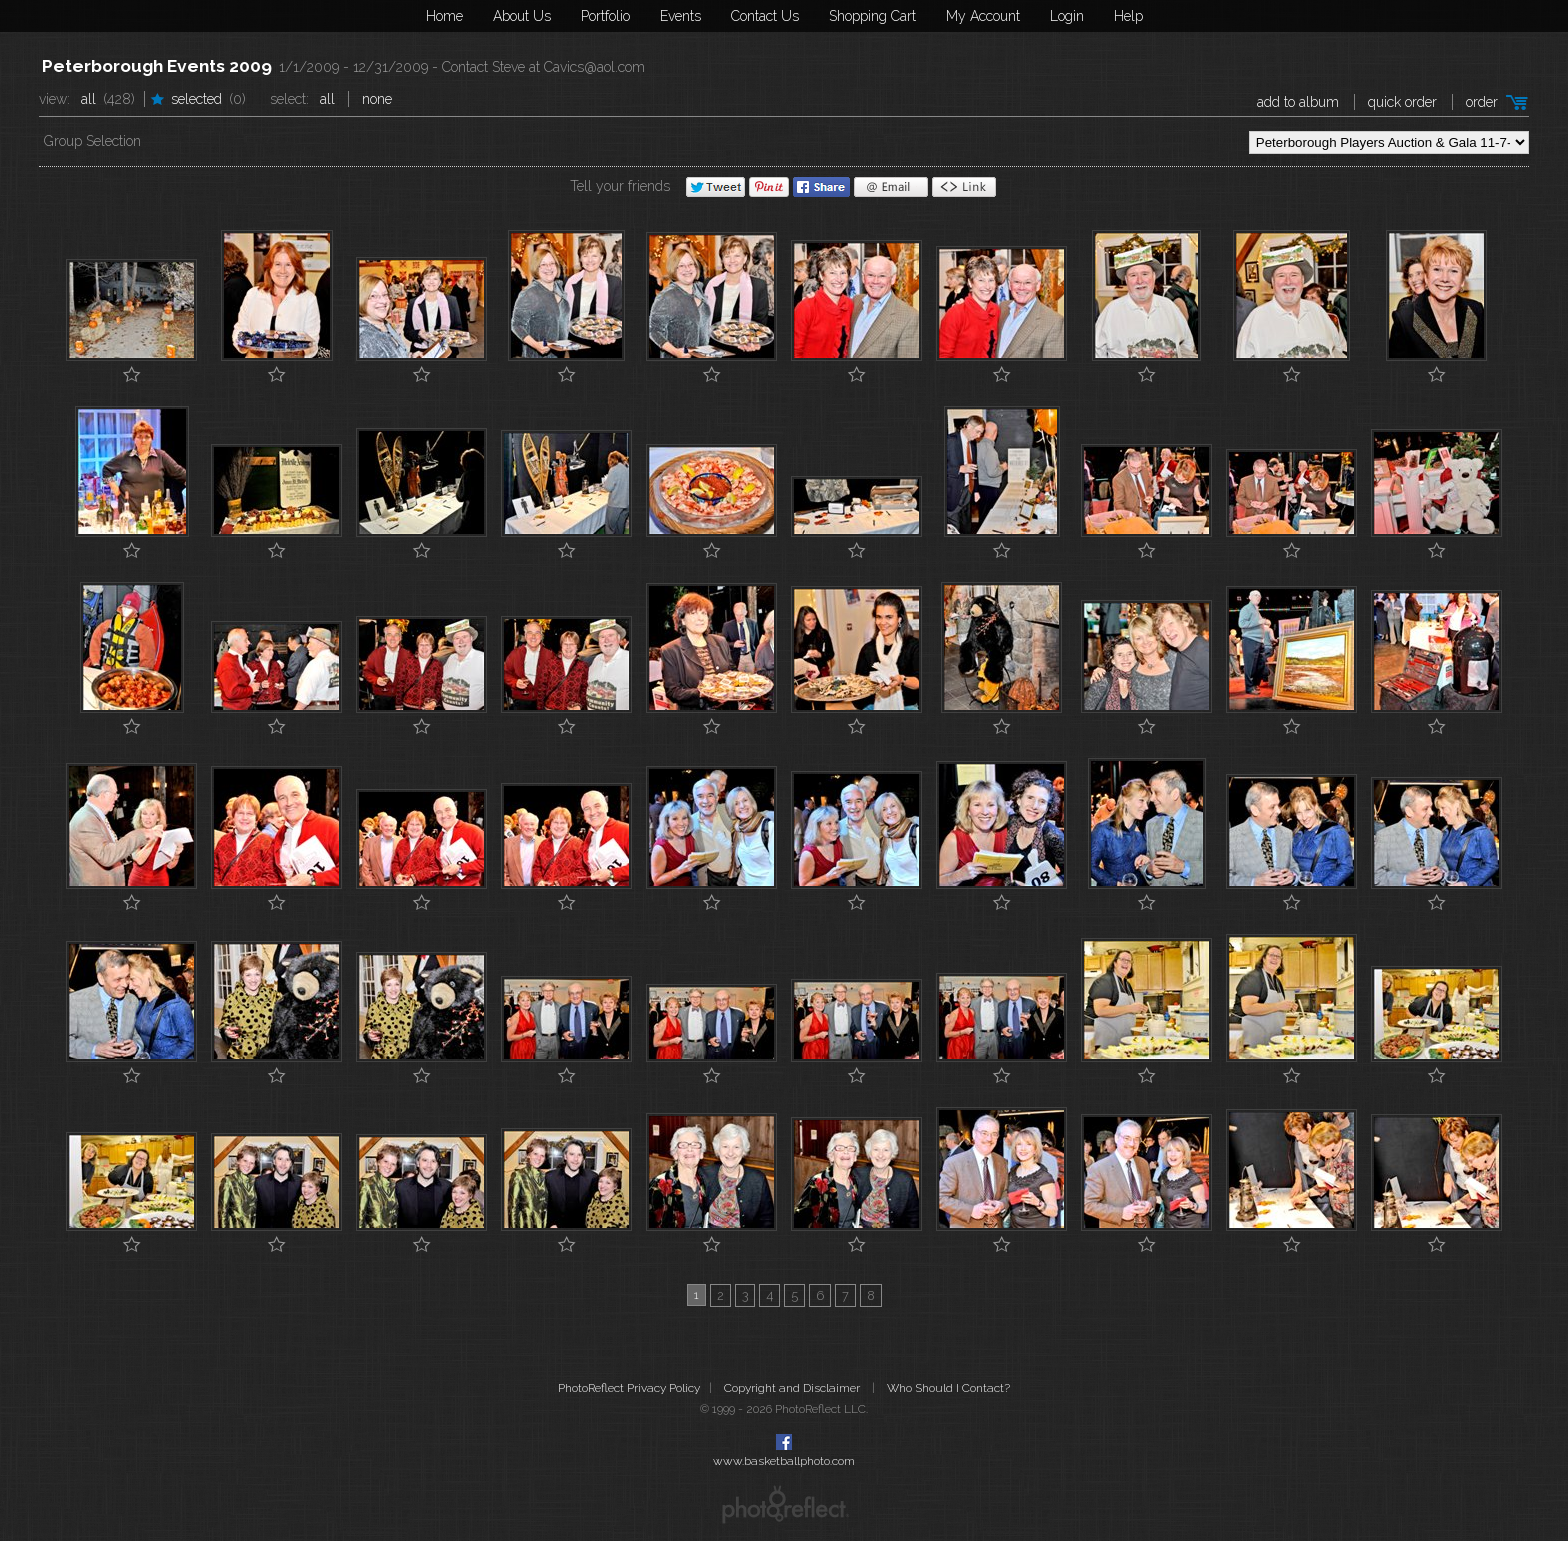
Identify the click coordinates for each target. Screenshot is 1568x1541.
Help (1128, 16)
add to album (1298, 102)
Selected (196, 99)
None (377, 99)
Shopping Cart (872, 16)
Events (680, 16)
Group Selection (92, 141)
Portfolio (605, 16)
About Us (522, 16)
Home (444, 16)
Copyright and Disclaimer (793, 1388)
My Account (983, 16)
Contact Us (765, 16)
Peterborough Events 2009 (157, 66)
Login (1067, 16)
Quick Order (1402, 102)
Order (1482, 102)
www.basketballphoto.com (784, 1461)
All (88, 99)
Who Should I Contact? (948, 1388)
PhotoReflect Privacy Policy (629, 1388)
